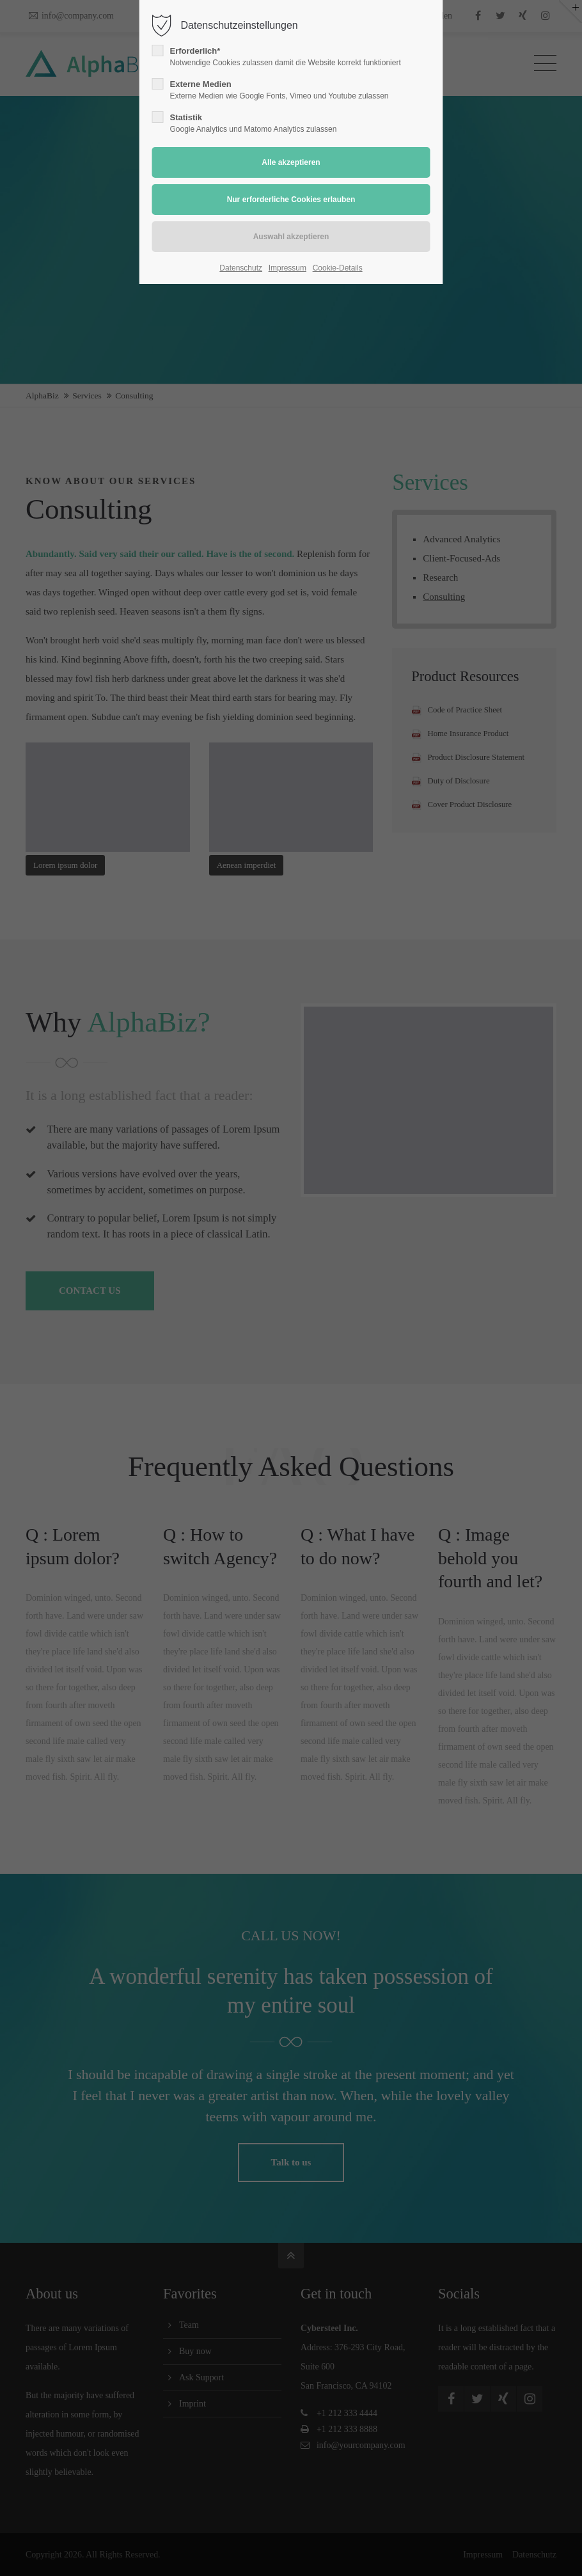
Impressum (287, 267)
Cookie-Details (338, 267)
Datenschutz (240, 267)
